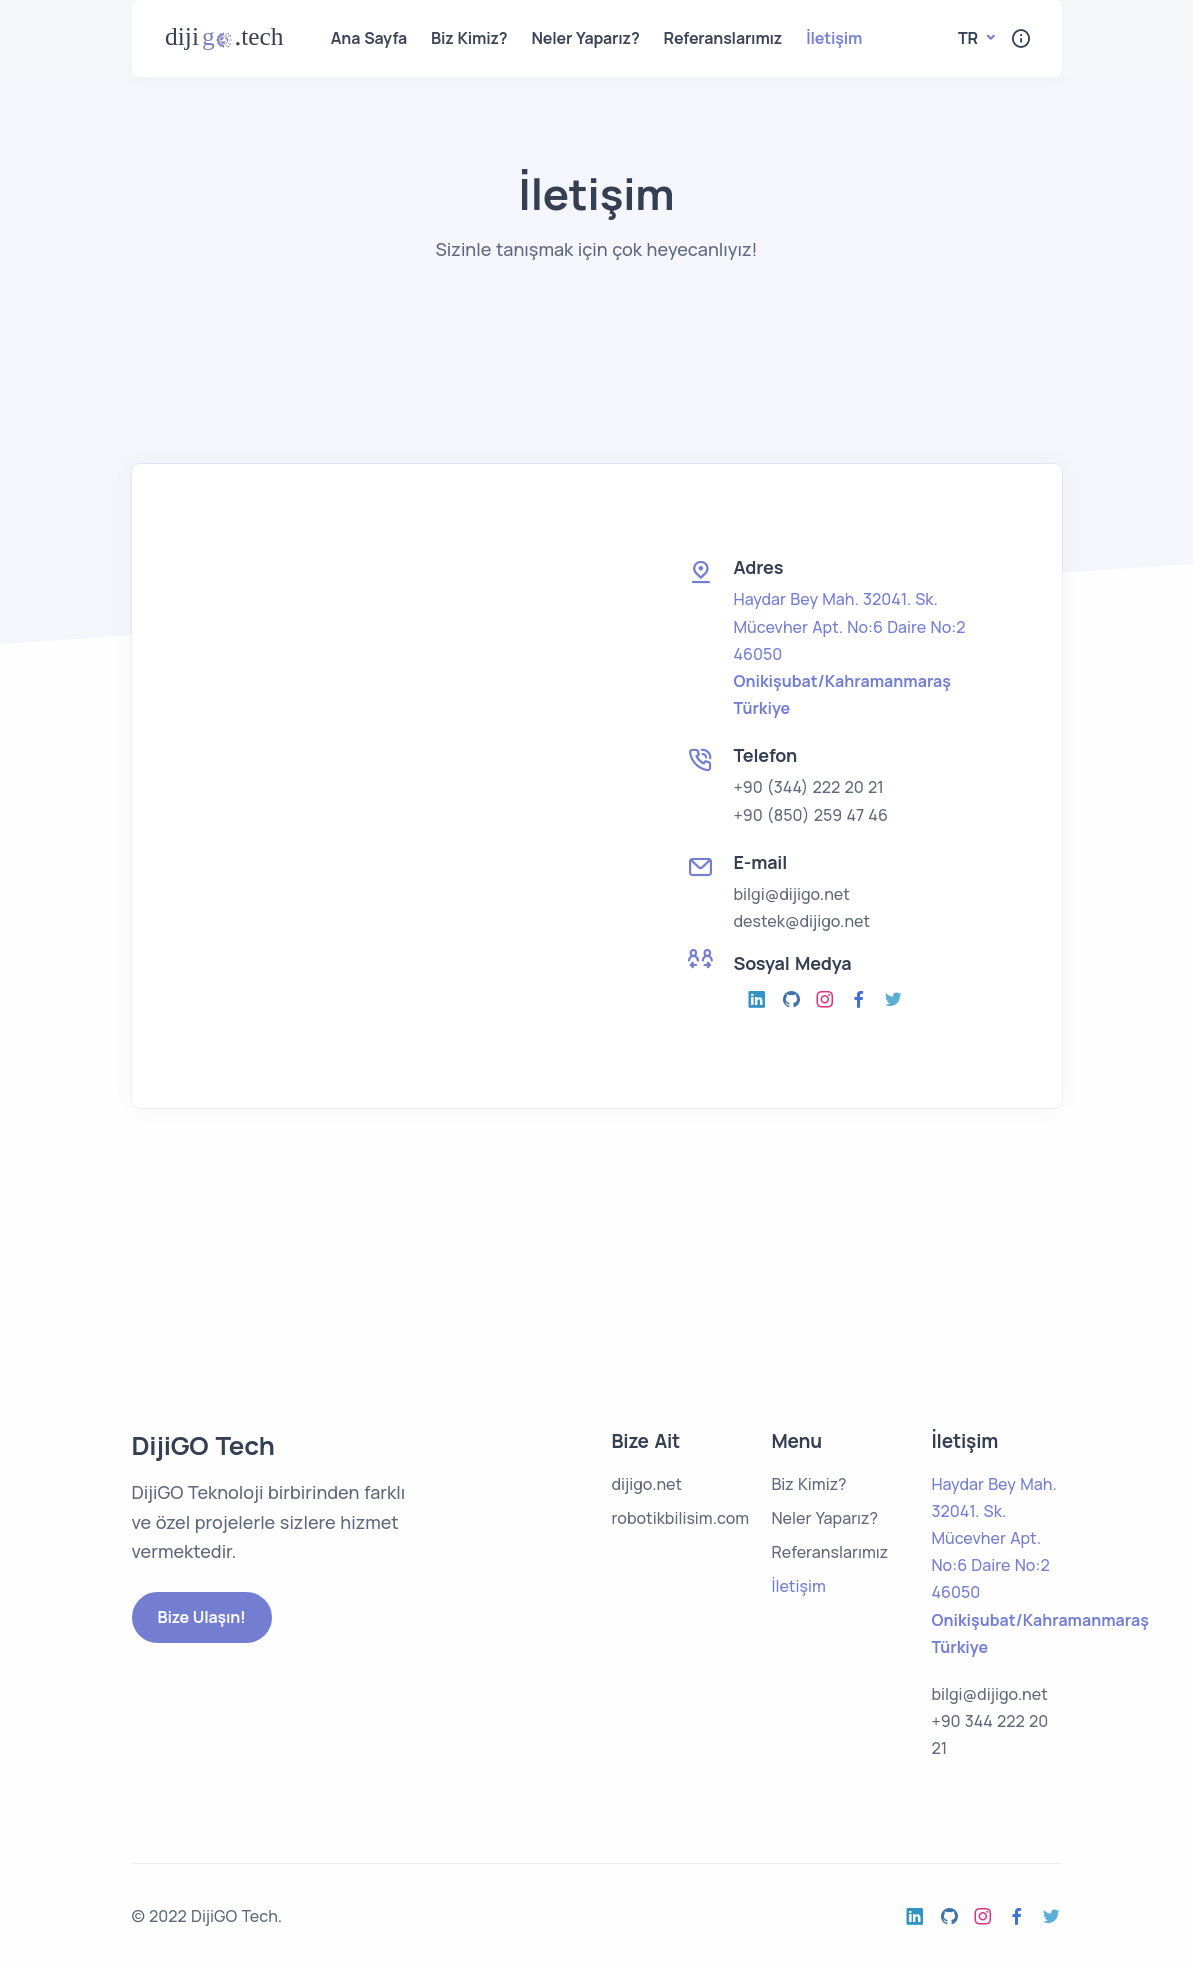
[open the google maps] (850, 654)
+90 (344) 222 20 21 (809, 787)
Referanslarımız (829, 1552)
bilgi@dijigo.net (792, 894)
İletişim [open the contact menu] (834, 38)
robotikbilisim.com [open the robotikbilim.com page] (680, 1518)
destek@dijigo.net (802, 921)
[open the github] (792, 1000)
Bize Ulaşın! (202, 1617)
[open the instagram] (758, 1000)
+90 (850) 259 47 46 (811, 815)
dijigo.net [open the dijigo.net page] (646, 1484)
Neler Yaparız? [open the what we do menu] (586, 38)
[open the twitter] (894, 1000)
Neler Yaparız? (824, 1518)
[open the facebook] (860, 1000)
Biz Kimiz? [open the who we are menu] (469, 38)
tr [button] (970, 38)
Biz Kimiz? (808, 1484)
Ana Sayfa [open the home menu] (369, 38)
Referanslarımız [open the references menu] (723, 38)
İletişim (798, 1586)
